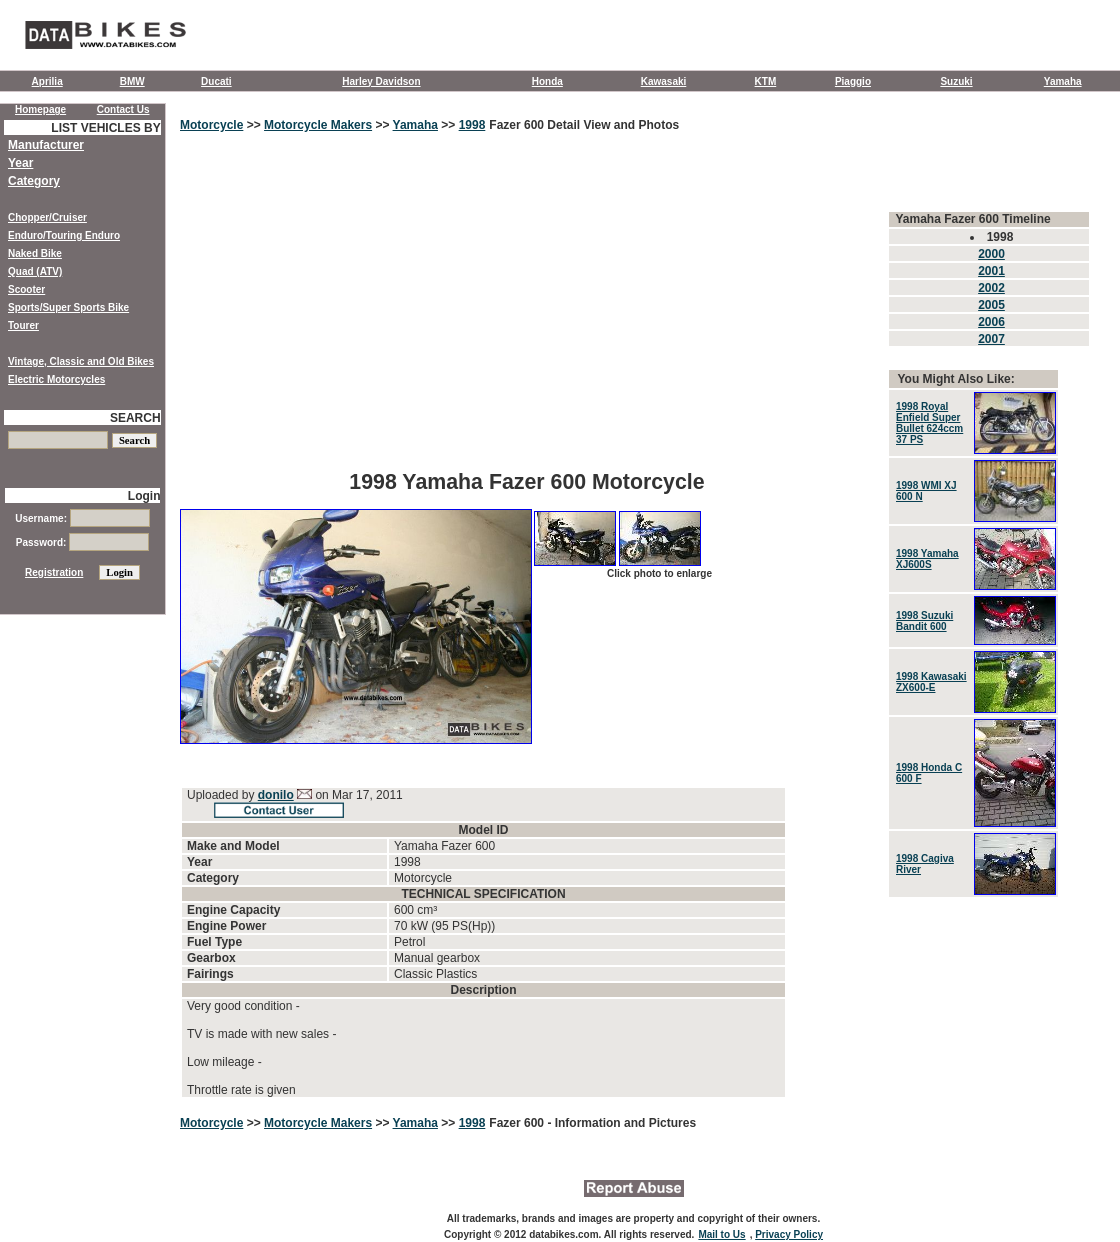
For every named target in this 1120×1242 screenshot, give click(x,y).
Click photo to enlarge (659, 573)
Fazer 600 (518, 1123)
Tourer (23, 325)
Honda (547, 81)
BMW (132, 81)
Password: (82, 542)
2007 (991, 339)
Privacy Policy (789, 1234)
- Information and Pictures (621, 1123)
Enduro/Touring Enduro (64, 235)
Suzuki (956, 81)
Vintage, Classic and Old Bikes (81, 361)
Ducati (216, 81)
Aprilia (47, 81)
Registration (54, 572)
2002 (991, 288)
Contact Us (123, 109)
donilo (276, 795)
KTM (766, 81)
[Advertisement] (527, 315)
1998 (472, 125)
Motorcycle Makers (318, 125)
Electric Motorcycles (56, 379)
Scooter (26, 289)
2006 (991, 322)
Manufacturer (46, 145)
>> (253, 125)
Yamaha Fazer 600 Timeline (972, 219)
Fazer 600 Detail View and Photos (584, 125)
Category (34, 181)
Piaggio (853, 81)
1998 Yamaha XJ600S (927, 559)
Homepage (40, 109)
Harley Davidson (381, 81)
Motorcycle (211, 125)
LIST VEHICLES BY (105, 128)
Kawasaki (664, 81)
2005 (991, 305)
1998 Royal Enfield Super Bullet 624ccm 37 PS (929, 423)
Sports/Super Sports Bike (68, 307)
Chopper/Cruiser (47, 217)
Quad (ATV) (35, 271)
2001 (991, 271)
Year (20, 163)
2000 (991, 254)
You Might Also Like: (955, 379)
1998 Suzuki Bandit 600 (924, 621)
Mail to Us (721, 1234)
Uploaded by (222, 795)
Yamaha (1063, 81)
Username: (82, 518)
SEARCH (135, 418)
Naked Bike (35, 253)
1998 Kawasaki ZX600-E (931, 682)
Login (144, 496)
